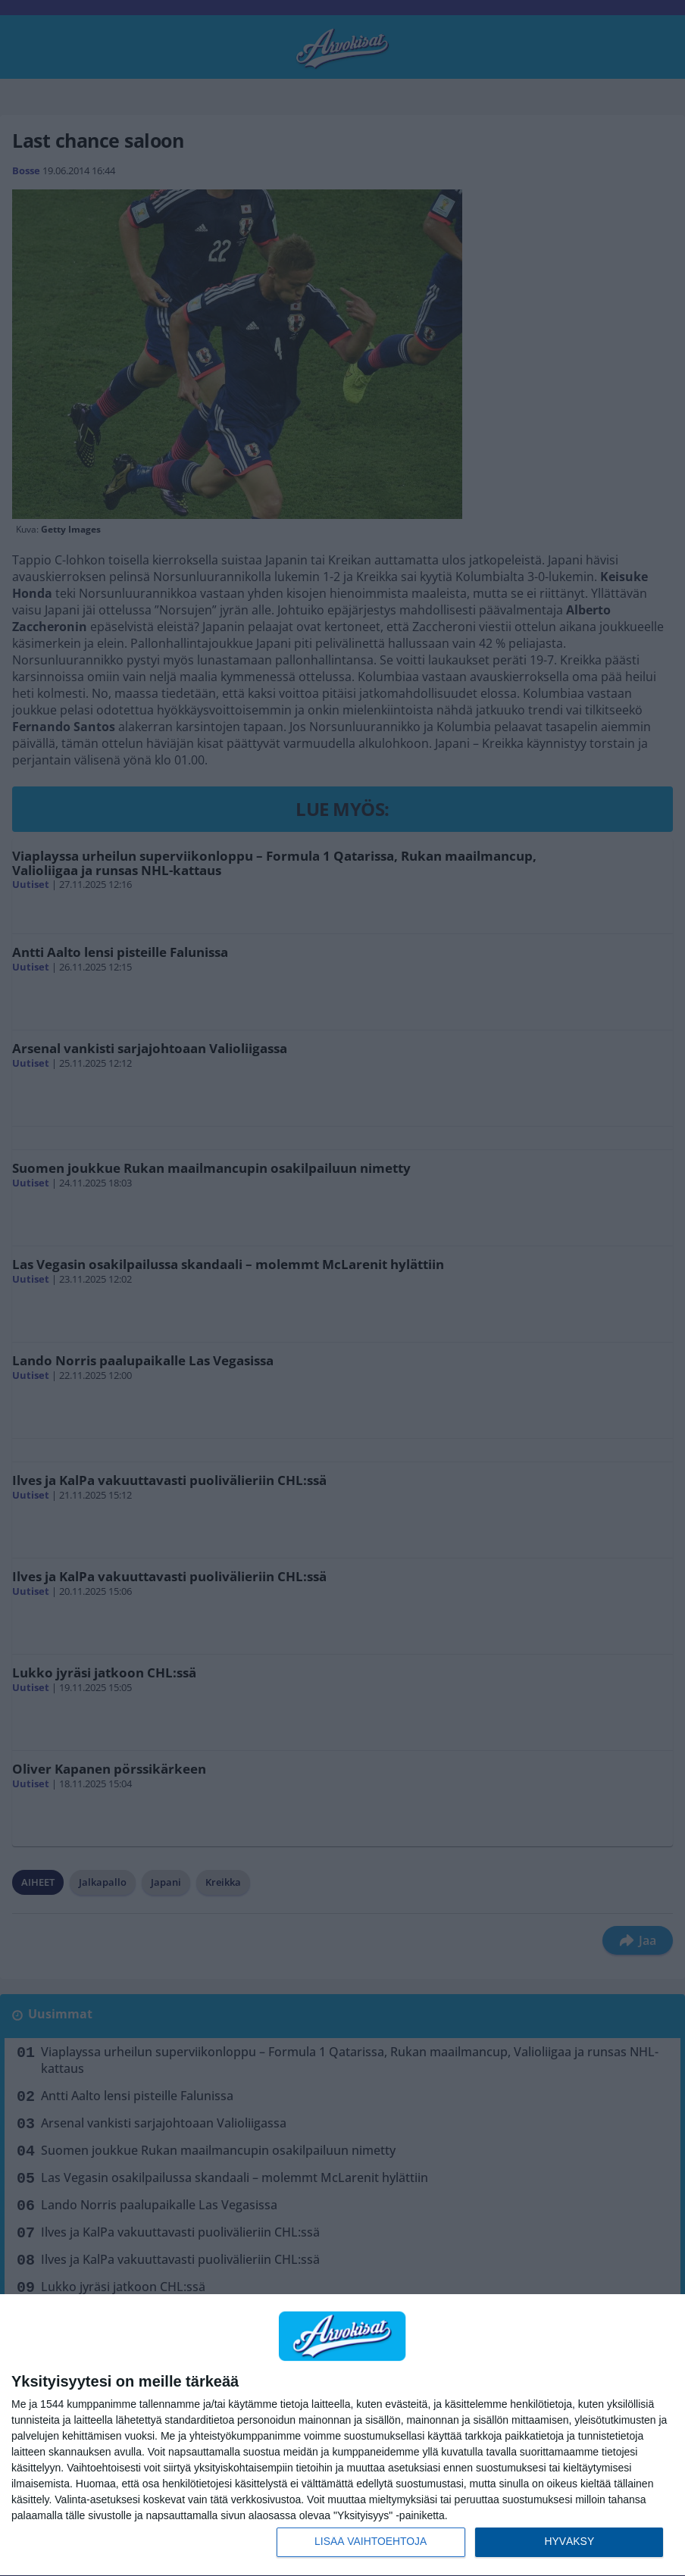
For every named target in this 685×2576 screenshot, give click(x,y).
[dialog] (342, 2435)
